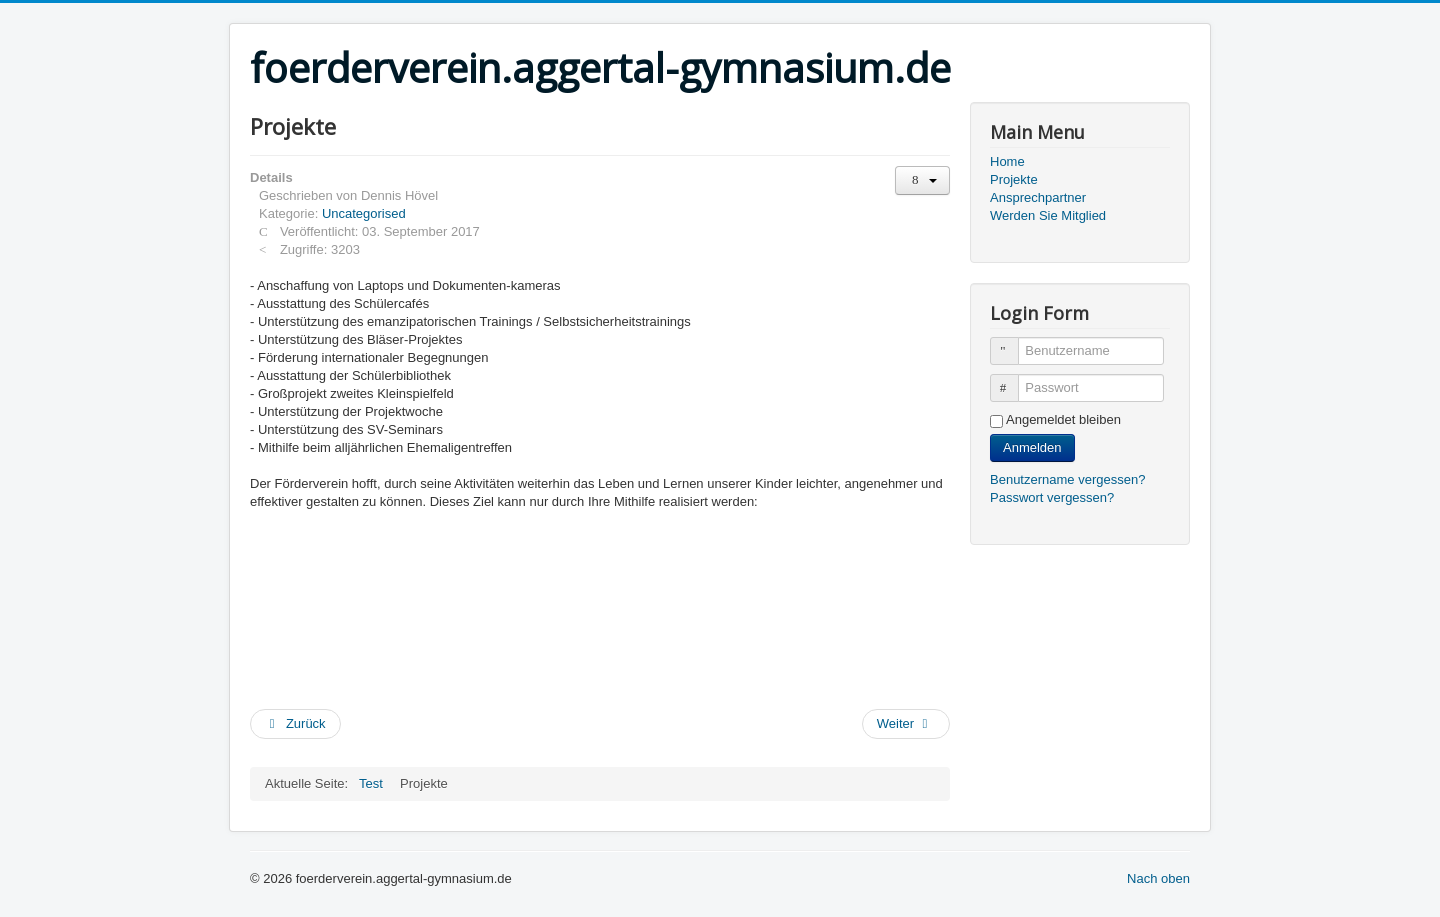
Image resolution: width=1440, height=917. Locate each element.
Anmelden (1032, 447)
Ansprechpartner (1038, 197)
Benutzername (1013, 342)
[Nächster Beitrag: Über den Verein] (906, 724)
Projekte (1014, 179)
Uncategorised (364, 213)
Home (1007, 161)
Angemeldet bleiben (1063, 419)
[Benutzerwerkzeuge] (922, 180)
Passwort (1013, 379)
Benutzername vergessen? (1067, 479)
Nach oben (1158, 878)
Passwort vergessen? (1052, 497)
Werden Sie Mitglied (1048, 215)
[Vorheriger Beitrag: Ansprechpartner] (295, 724)
